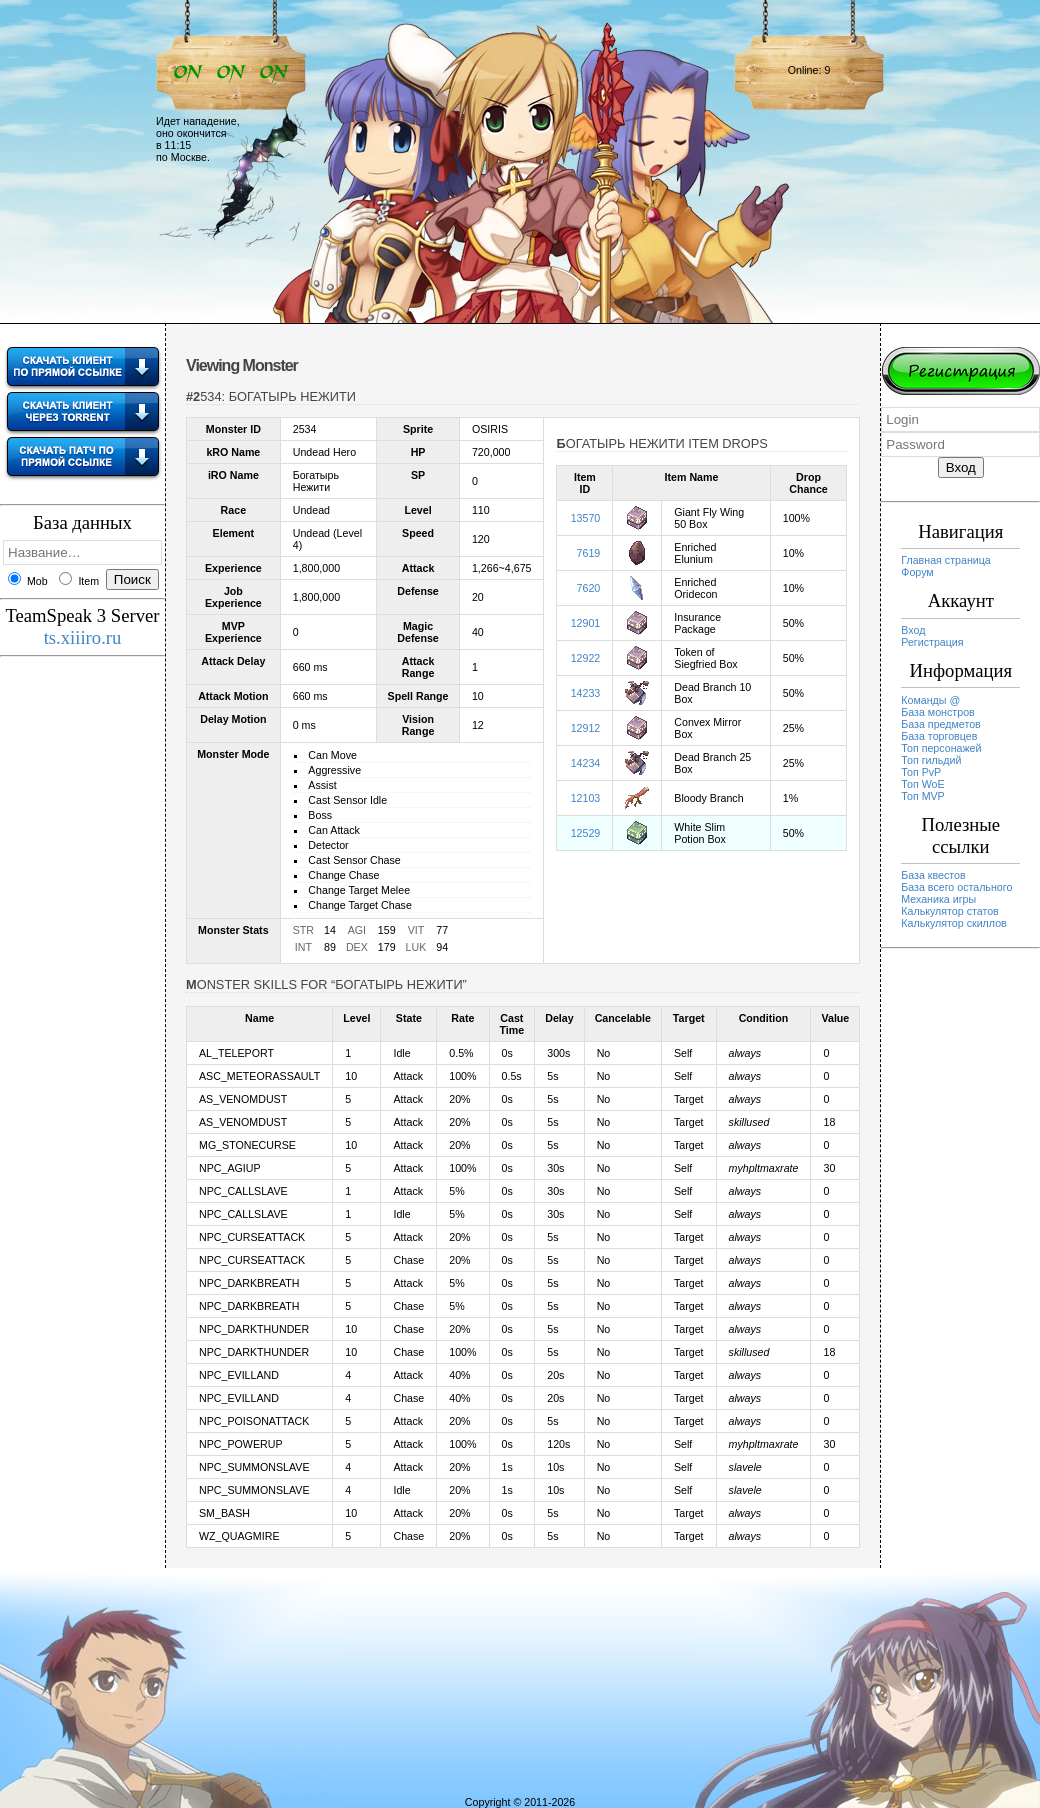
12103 (586, 798)
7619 (589, 553)
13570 (586, 518)
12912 (586, 728)
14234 (586, 763)
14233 (586, 693)
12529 (586, 833)
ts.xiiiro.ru (83, 637)
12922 (586, 658)
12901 (586, 623)
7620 (589, 588)
